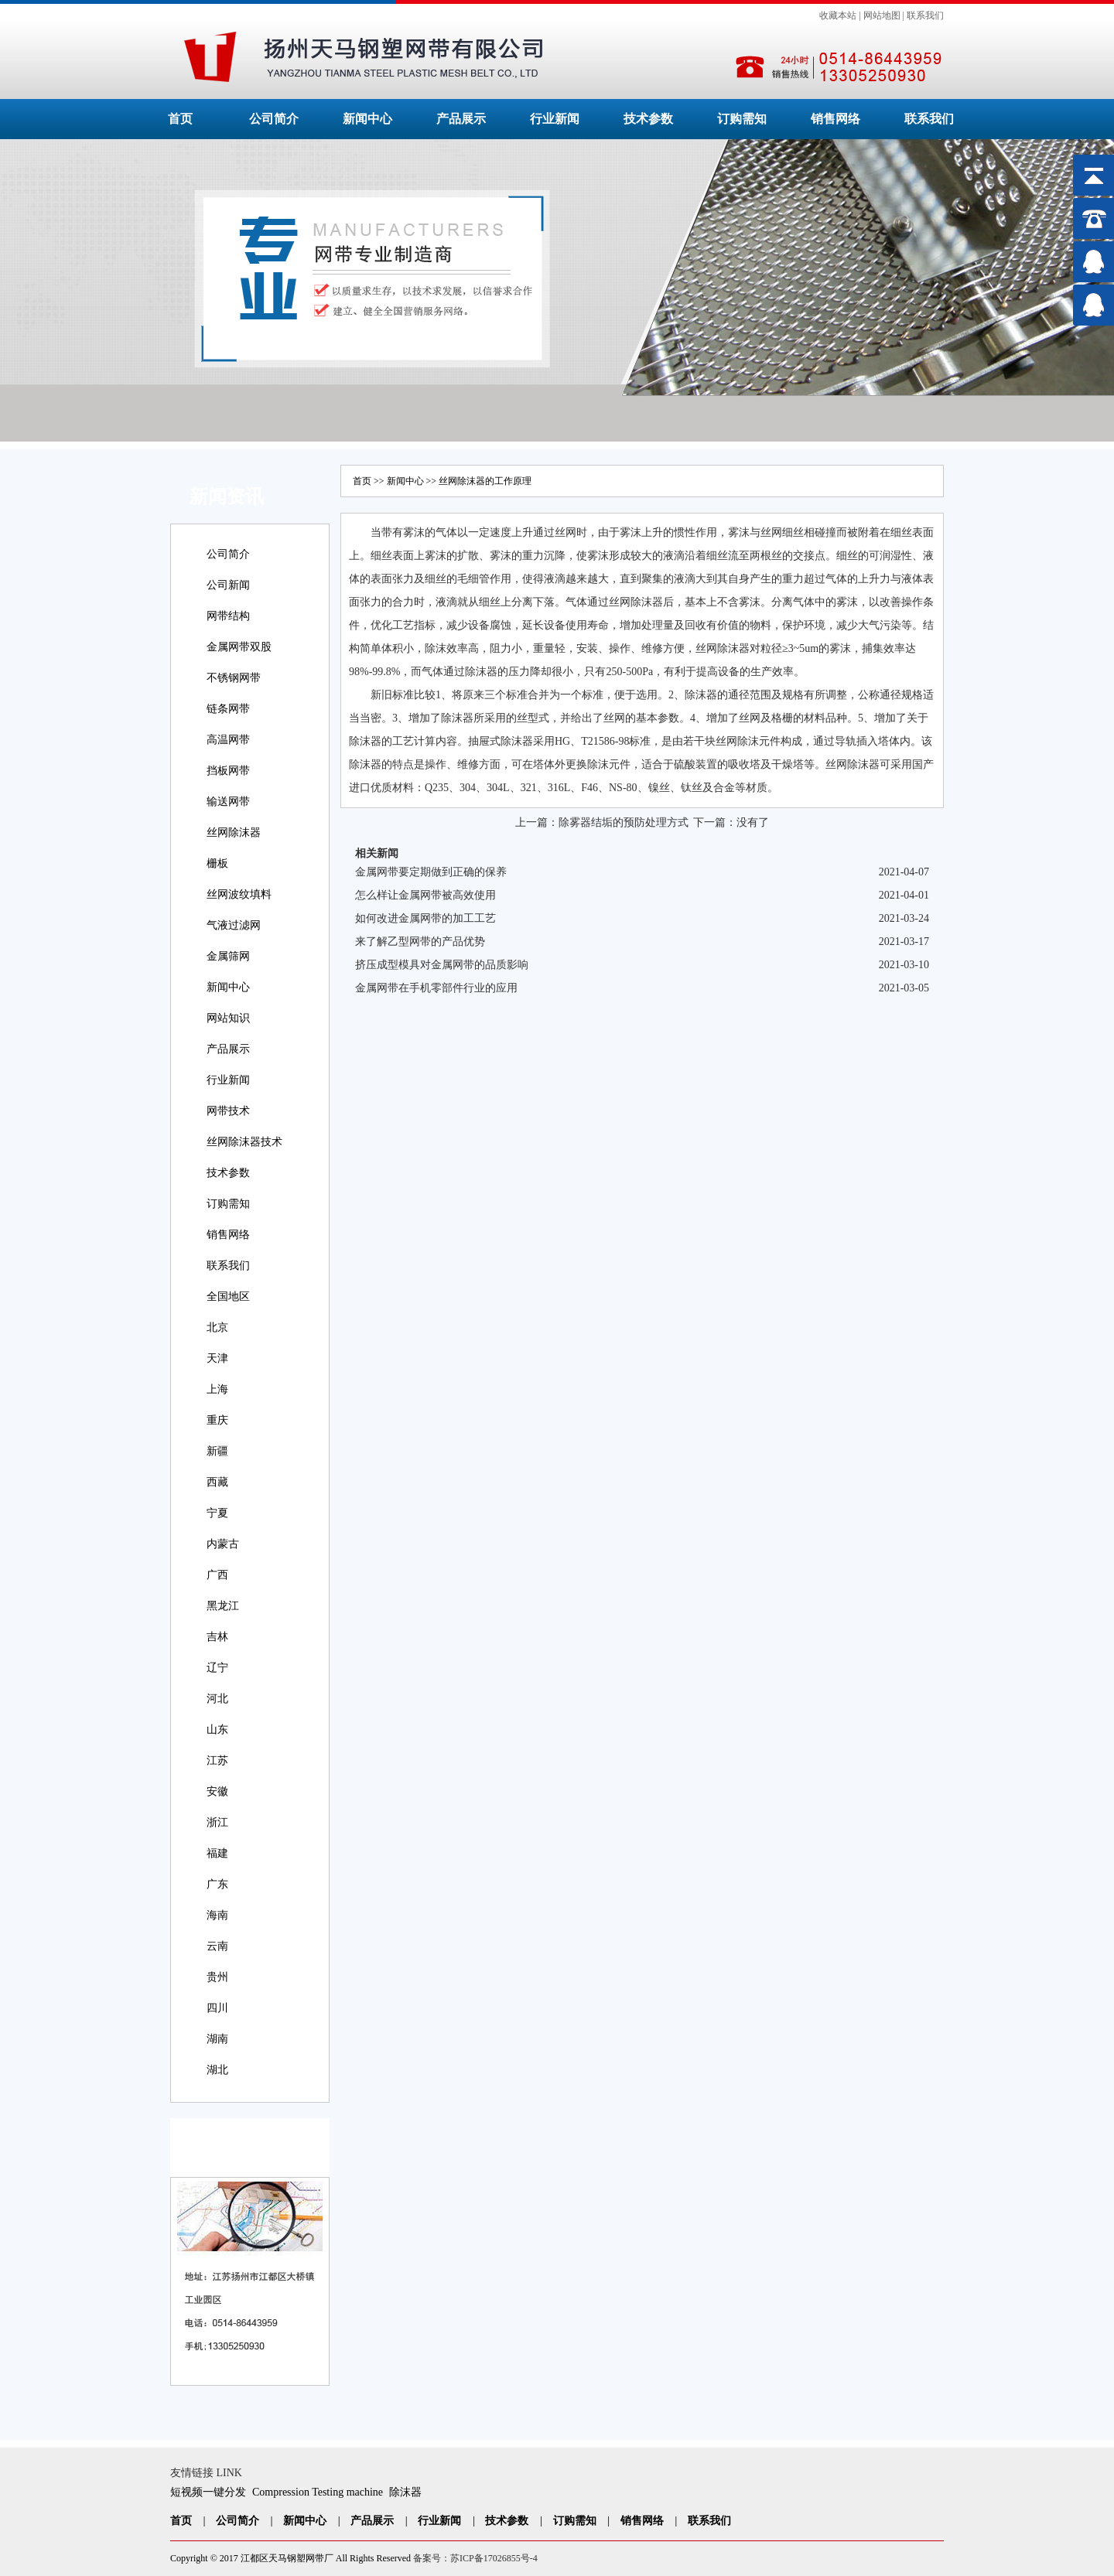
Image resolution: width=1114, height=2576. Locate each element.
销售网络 (835, 118)
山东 (217, 1729)
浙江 (217, 1822)
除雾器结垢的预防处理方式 (624, 822)
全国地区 (228, 1296)
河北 (217, 1698)
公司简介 (274, 118)
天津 (217, 1358)
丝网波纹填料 (239, 894)
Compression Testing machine (317, 2492)
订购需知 (742, 118)
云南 (217, 1946)
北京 (217, 1327)
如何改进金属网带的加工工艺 (425, 918)
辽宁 (217, 1668)
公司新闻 (228, 585)
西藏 (217, 1482)
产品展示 (461, 118)
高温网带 (228, 740)
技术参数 (648, 118)
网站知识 (228, 1018)
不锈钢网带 (234, 678)
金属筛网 (228, 956)
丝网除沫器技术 (244, 1142)
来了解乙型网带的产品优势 (420, 941)
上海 (217, 1389)
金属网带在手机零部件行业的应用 (436, 988)
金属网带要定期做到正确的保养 (431, 872)
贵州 (217, 1977)
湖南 (217, 2039)
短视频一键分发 (208, 2492)
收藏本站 (837, 15)
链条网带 (228, 709)
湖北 (217, 2070)
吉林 (217, 1637)
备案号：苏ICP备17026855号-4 (475, 2558)
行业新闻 (554, 118)
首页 (180, 118)
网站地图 (881, 15)
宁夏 (217, 1513)
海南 (217, 1915)
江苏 (217, 1760)
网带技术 (228, 1111)
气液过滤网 (234, 925)
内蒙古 (223, 1544)
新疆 (217, 1451)
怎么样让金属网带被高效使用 (425, 895)
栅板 (217, 863)
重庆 (217, 1420)
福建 (217, 1853)
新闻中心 (367, 118)
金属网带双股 (239, 647)
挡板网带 (228, 770)
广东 (217, 1884)
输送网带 (228, 801)
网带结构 (228, 616)
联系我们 (925, 15)
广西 (217, 1575)
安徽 (217, 1791)
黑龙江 (223, 1606)
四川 (217, 2008)
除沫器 (405, 2492)
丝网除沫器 (234, 832)
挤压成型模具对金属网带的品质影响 (441, 965)
